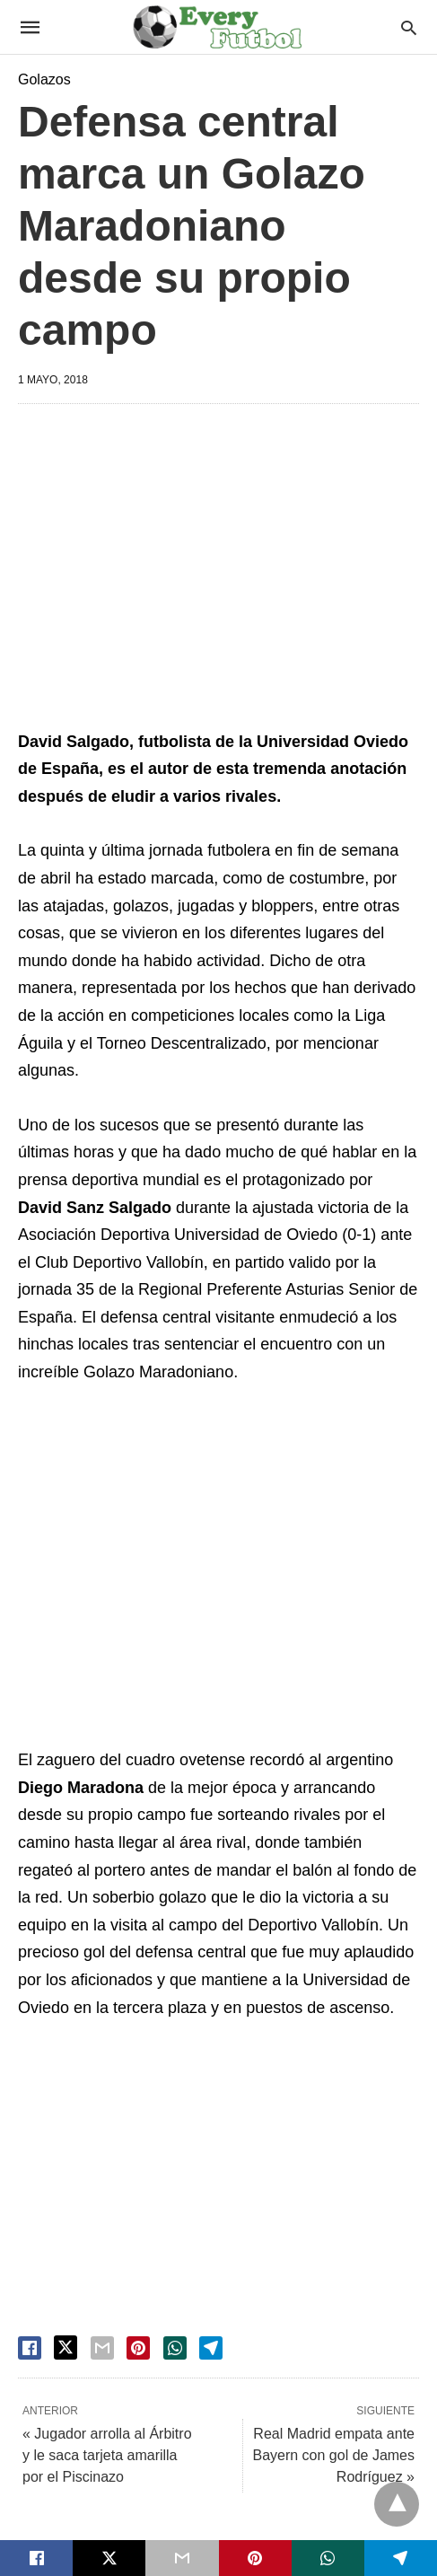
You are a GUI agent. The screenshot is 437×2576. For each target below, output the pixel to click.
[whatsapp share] (175, 2348)
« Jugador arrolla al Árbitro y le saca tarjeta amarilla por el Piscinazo (107, 2455)
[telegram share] (211, 2348)
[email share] (102, 2348)
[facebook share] (29, 2348)
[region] (227, 570)
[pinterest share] (138, 2348)
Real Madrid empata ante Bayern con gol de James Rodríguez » (333, 2455)
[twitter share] (65, 2347)
